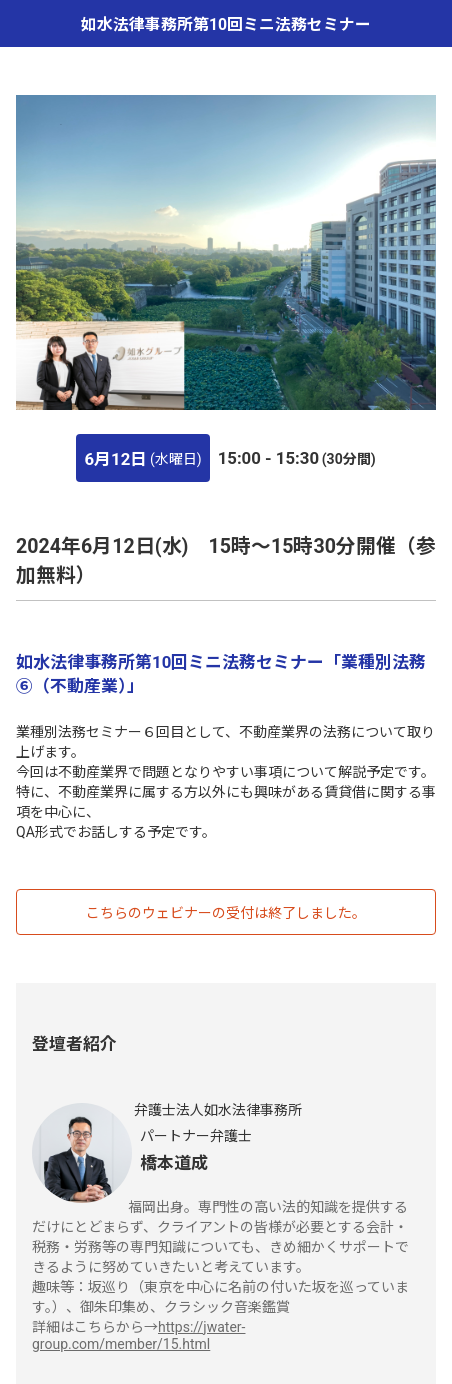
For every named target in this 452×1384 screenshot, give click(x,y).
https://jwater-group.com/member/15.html (138, 1335)
